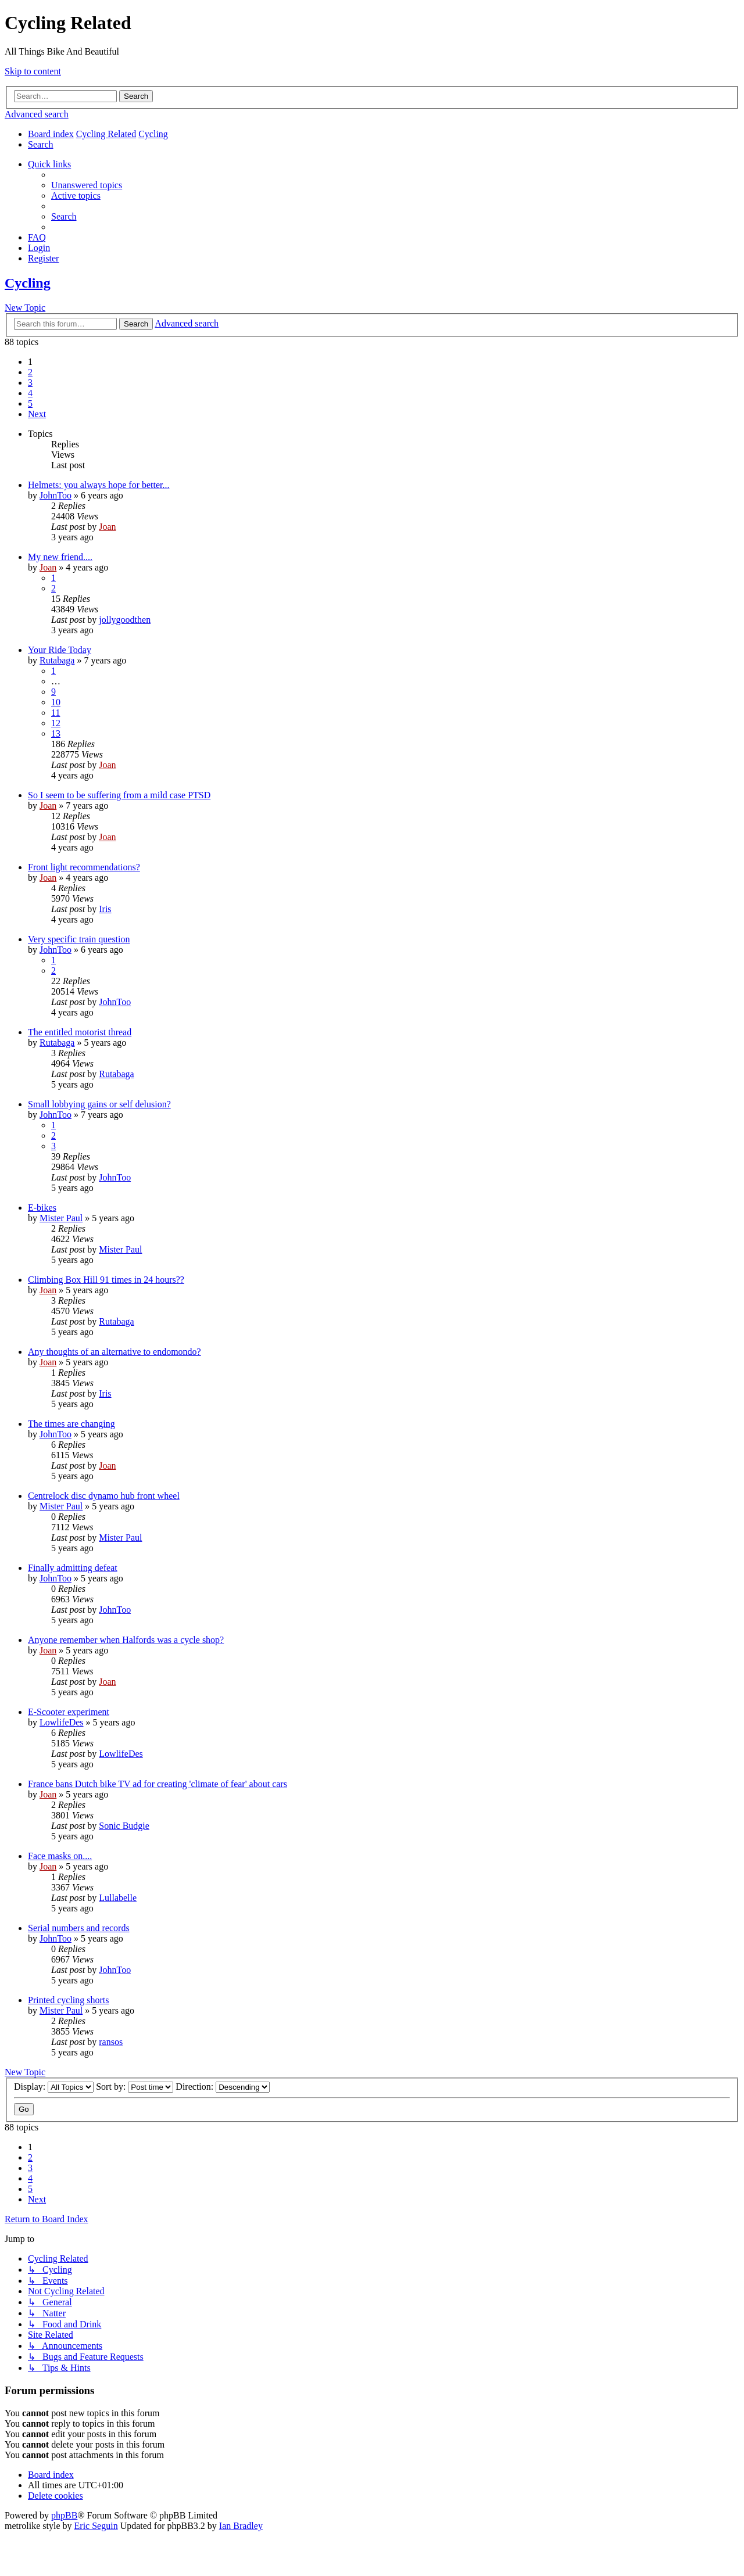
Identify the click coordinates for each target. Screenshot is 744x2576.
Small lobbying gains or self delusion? (99, 1104)
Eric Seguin (96, 2526)
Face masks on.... (60, 1856)
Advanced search (37, 114)
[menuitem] (40, 144)
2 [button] (30, 372)
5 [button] (30, 403)
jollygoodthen (125, 620)
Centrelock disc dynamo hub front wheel (104, 1496)
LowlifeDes (62, 1722)
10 (55, 702)
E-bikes (42, 1207)
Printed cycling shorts (68, 2000)
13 (55, 733)
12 (55, 723)
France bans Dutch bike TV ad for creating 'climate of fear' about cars (157, 1784)
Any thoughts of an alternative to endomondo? (114, 1352)
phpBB (64, 2515)
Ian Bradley (241, 2526)
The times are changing (71, 1424)
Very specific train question (79, 939)
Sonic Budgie (124, 1826)
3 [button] (30, 383)
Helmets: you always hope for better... (99, 485)
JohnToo (55, 495)
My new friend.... (60, 557)
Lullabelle (118, 1898)
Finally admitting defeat (72, 1568)
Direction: (223, 2086)
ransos (111, 2042)
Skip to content (33, 71)
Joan (107, 527)
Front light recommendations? (84, 867)
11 (55, 712)
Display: (54, 2086)
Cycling (28, 282)
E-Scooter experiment (68, 1712)
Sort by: (134, 2086)
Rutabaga (57, 660)
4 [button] (30, 393)
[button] (37, 414)
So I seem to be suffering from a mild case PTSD (119, 795)
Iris (105, 909)
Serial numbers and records (79, 1928)
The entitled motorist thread (79, 1032)
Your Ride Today (59, 650)
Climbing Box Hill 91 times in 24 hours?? (106, 1280)
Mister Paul (61, 1218)
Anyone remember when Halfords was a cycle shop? (126, 1640)
